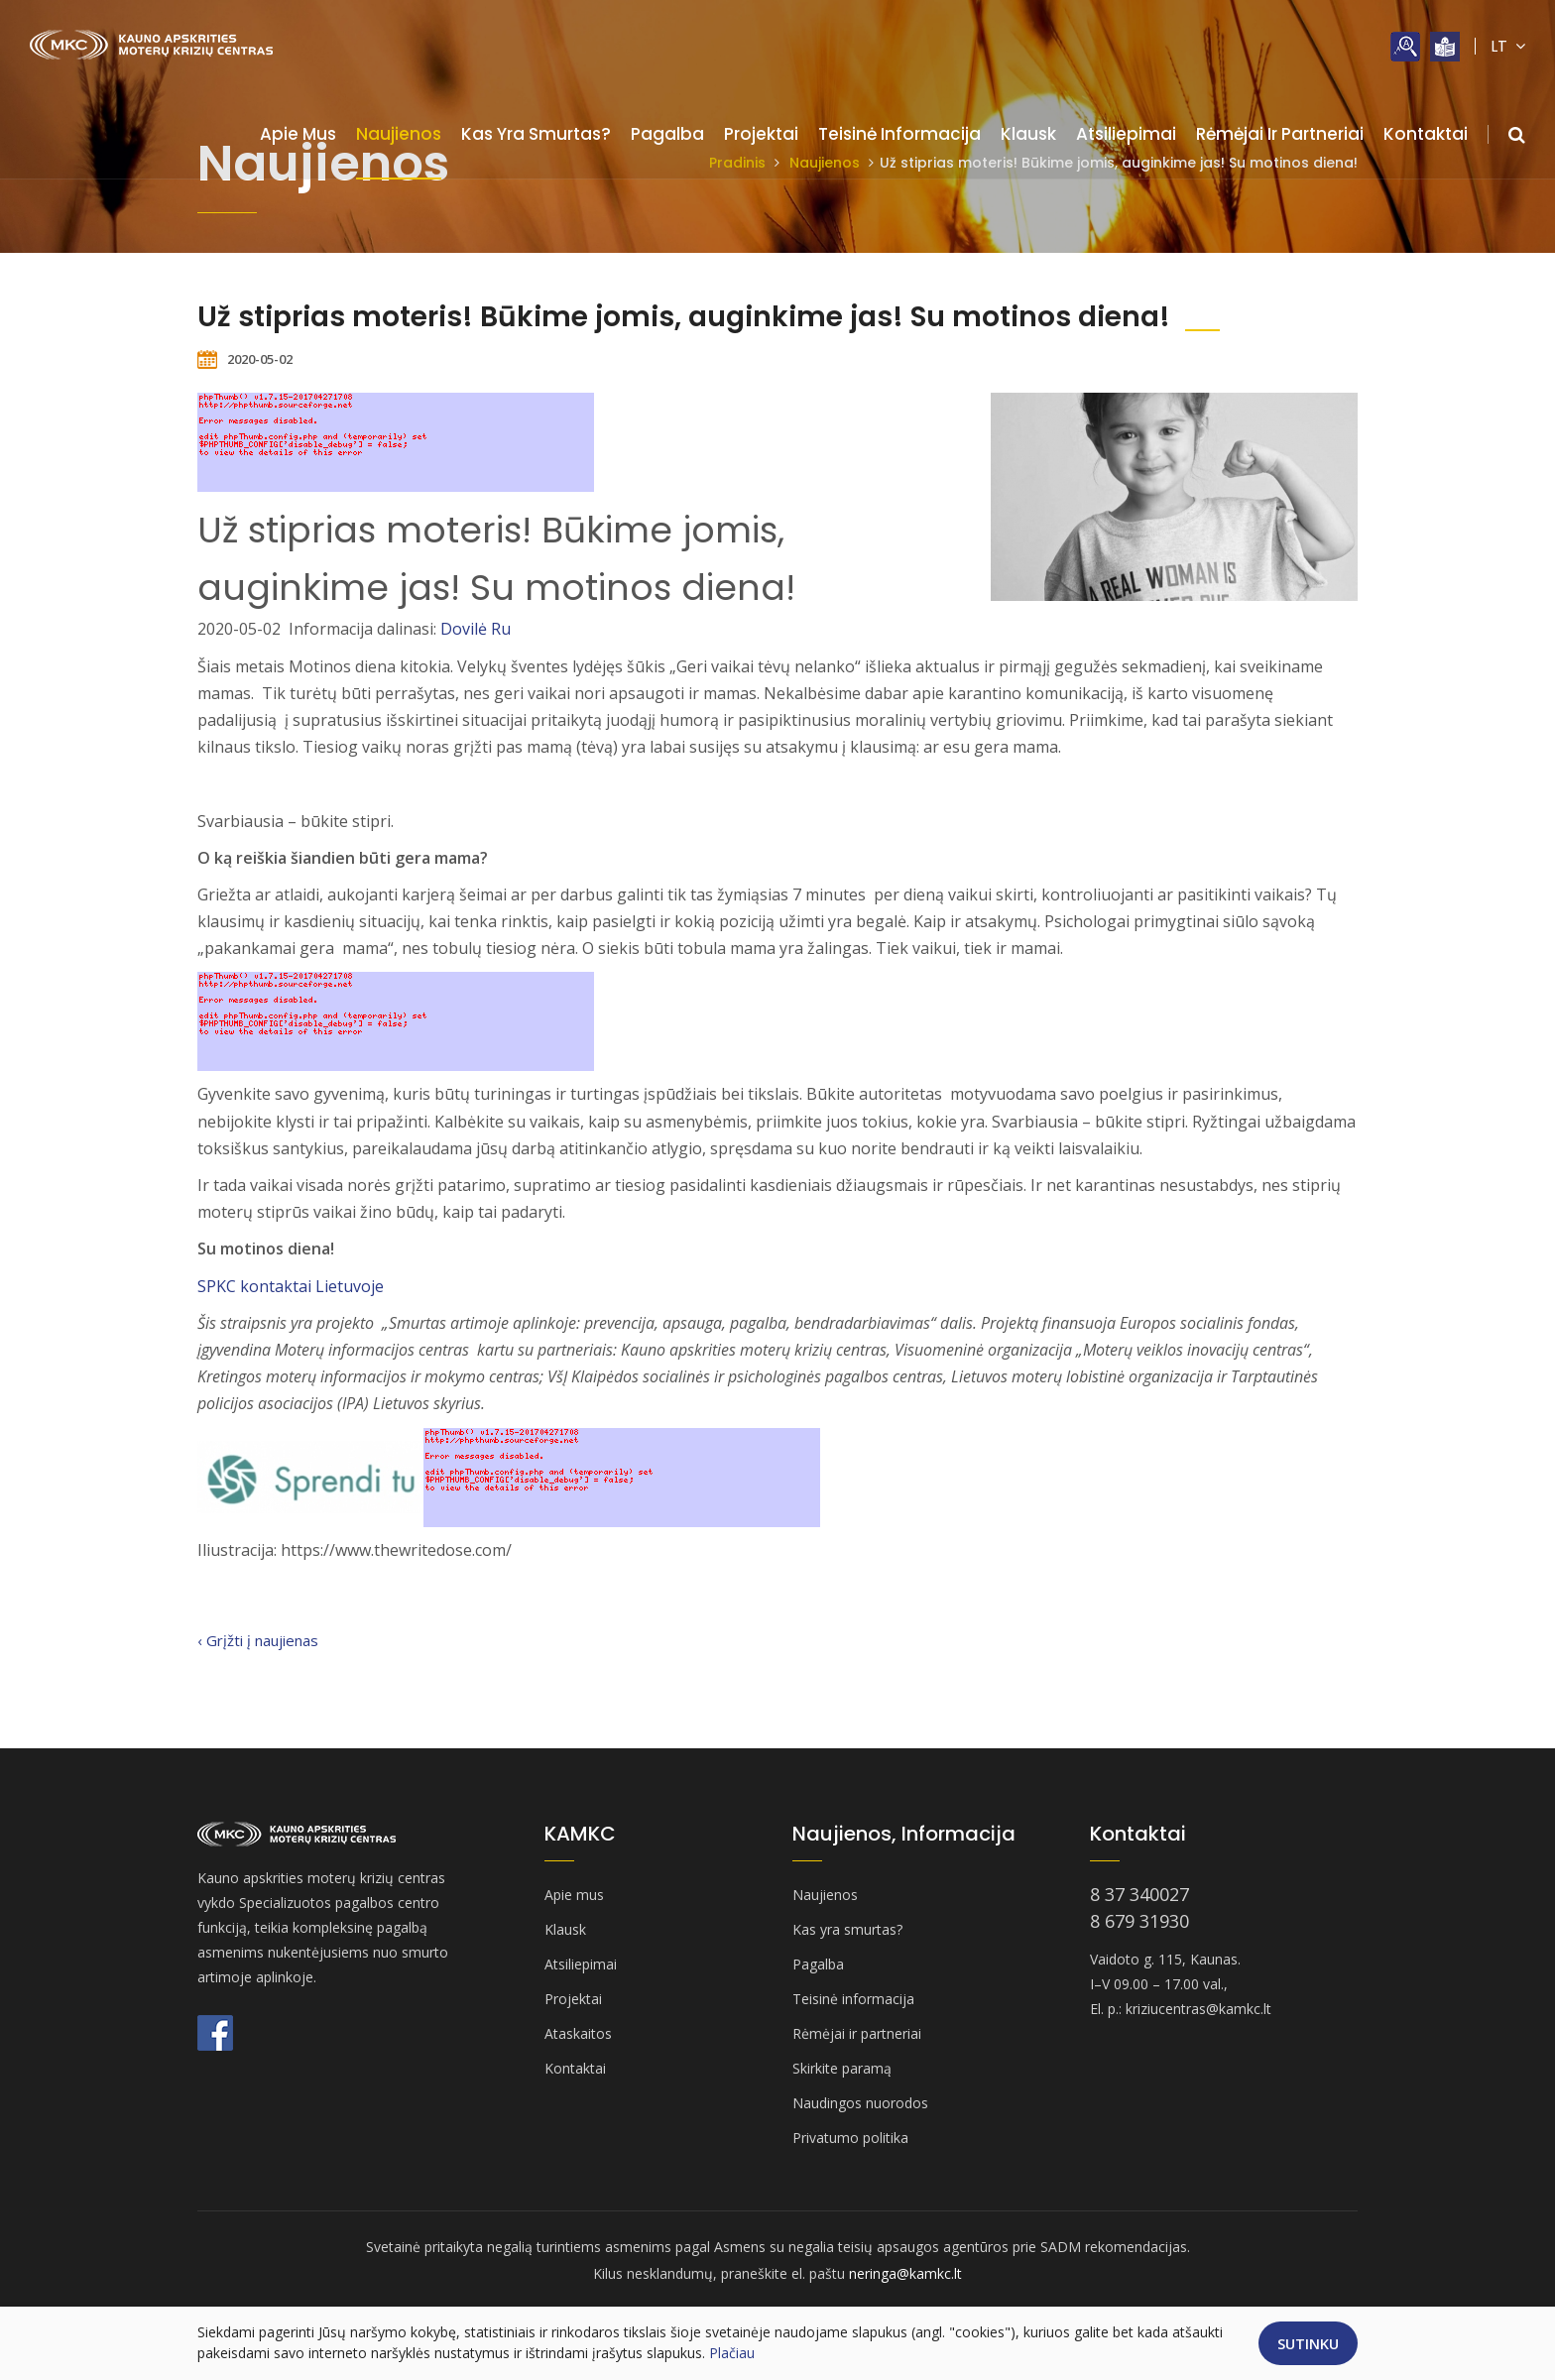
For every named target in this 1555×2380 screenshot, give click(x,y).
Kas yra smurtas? (536, 134)
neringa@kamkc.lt (905, 2273)
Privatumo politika (850, 2137)
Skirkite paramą (842, 2068)
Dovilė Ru (475, 629)
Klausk (1028, 134)
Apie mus (298, 134)
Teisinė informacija (899, 134)
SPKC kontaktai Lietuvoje (290, 1286)
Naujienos (398, 134)
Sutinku (1308, 2343)
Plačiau (732, 2352)
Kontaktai (1425, 134)
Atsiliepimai (1126, 134)
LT (1508, 46)
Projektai (761, 134)
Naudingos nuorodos (860, 2102)
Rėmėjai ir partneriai (1280, 134)
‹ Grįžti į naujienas (257, 1640)
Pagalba (667, 134)
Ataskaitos (578, 2033)
